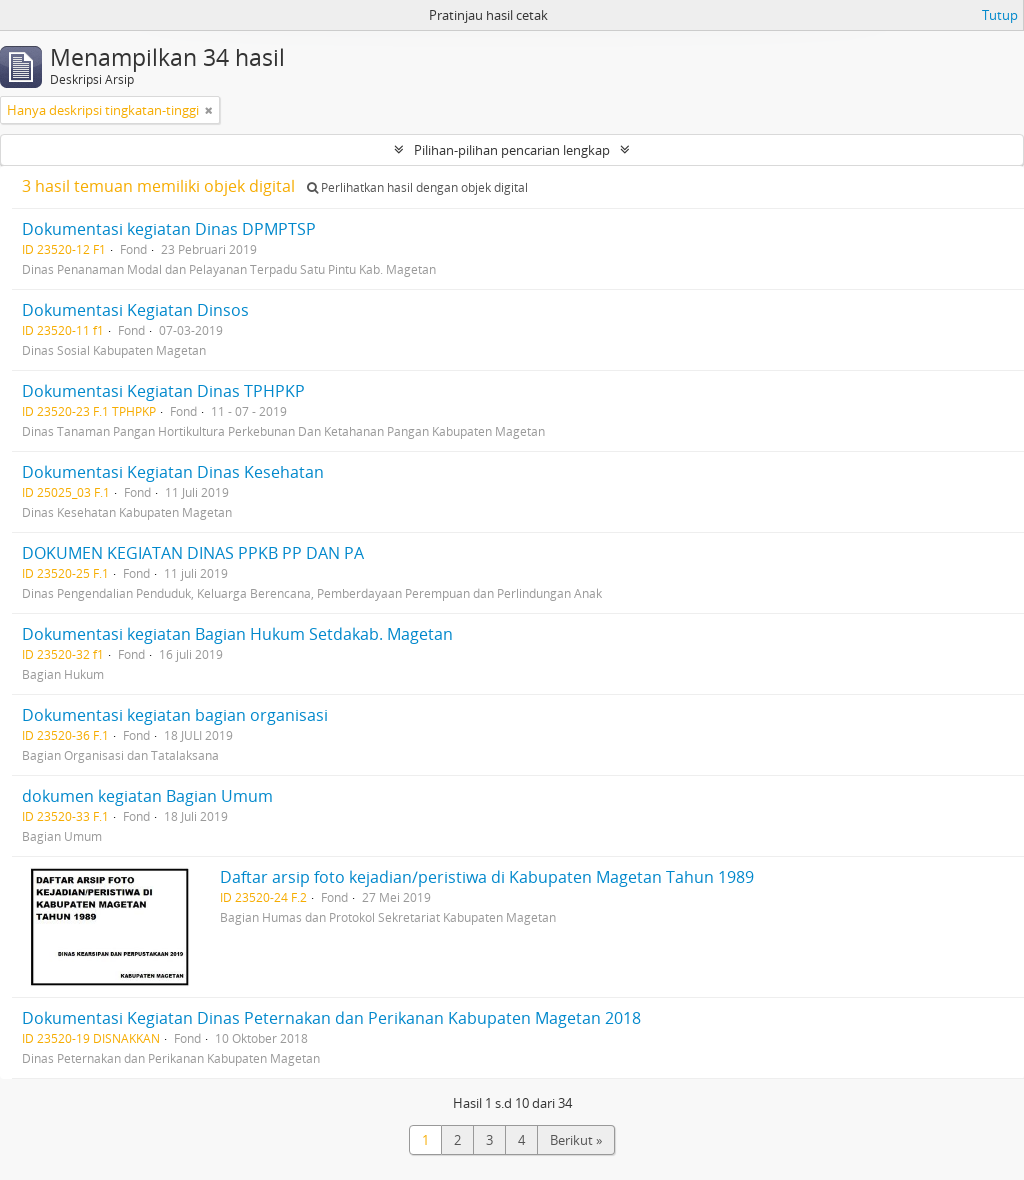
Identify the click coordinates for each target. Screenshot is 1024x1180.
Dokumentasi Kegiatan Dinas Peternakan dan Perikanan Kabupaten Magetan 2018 (331, 1018)
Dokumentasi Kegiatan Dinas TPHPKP (163, 391)
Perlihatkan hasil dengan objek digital (417, 187)
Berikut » (576, 1140)
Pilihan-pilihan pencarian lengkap (512, 150)
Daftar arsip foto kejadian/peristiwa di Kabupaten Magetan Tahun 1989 (487, 877)
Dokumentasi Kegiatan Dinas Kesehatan (173, 472)
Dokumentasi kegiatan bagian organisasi (175, 715)
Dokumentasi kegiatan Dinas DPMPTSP (169, 229)
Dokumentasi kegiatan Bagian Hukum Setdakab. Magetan (237, 634)
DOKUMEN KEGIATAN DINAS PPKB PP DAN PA (193, 553)
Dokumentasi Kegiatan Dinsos (135, 310)
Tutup (1000, 15)
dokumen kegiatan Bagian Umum (147, 796)
